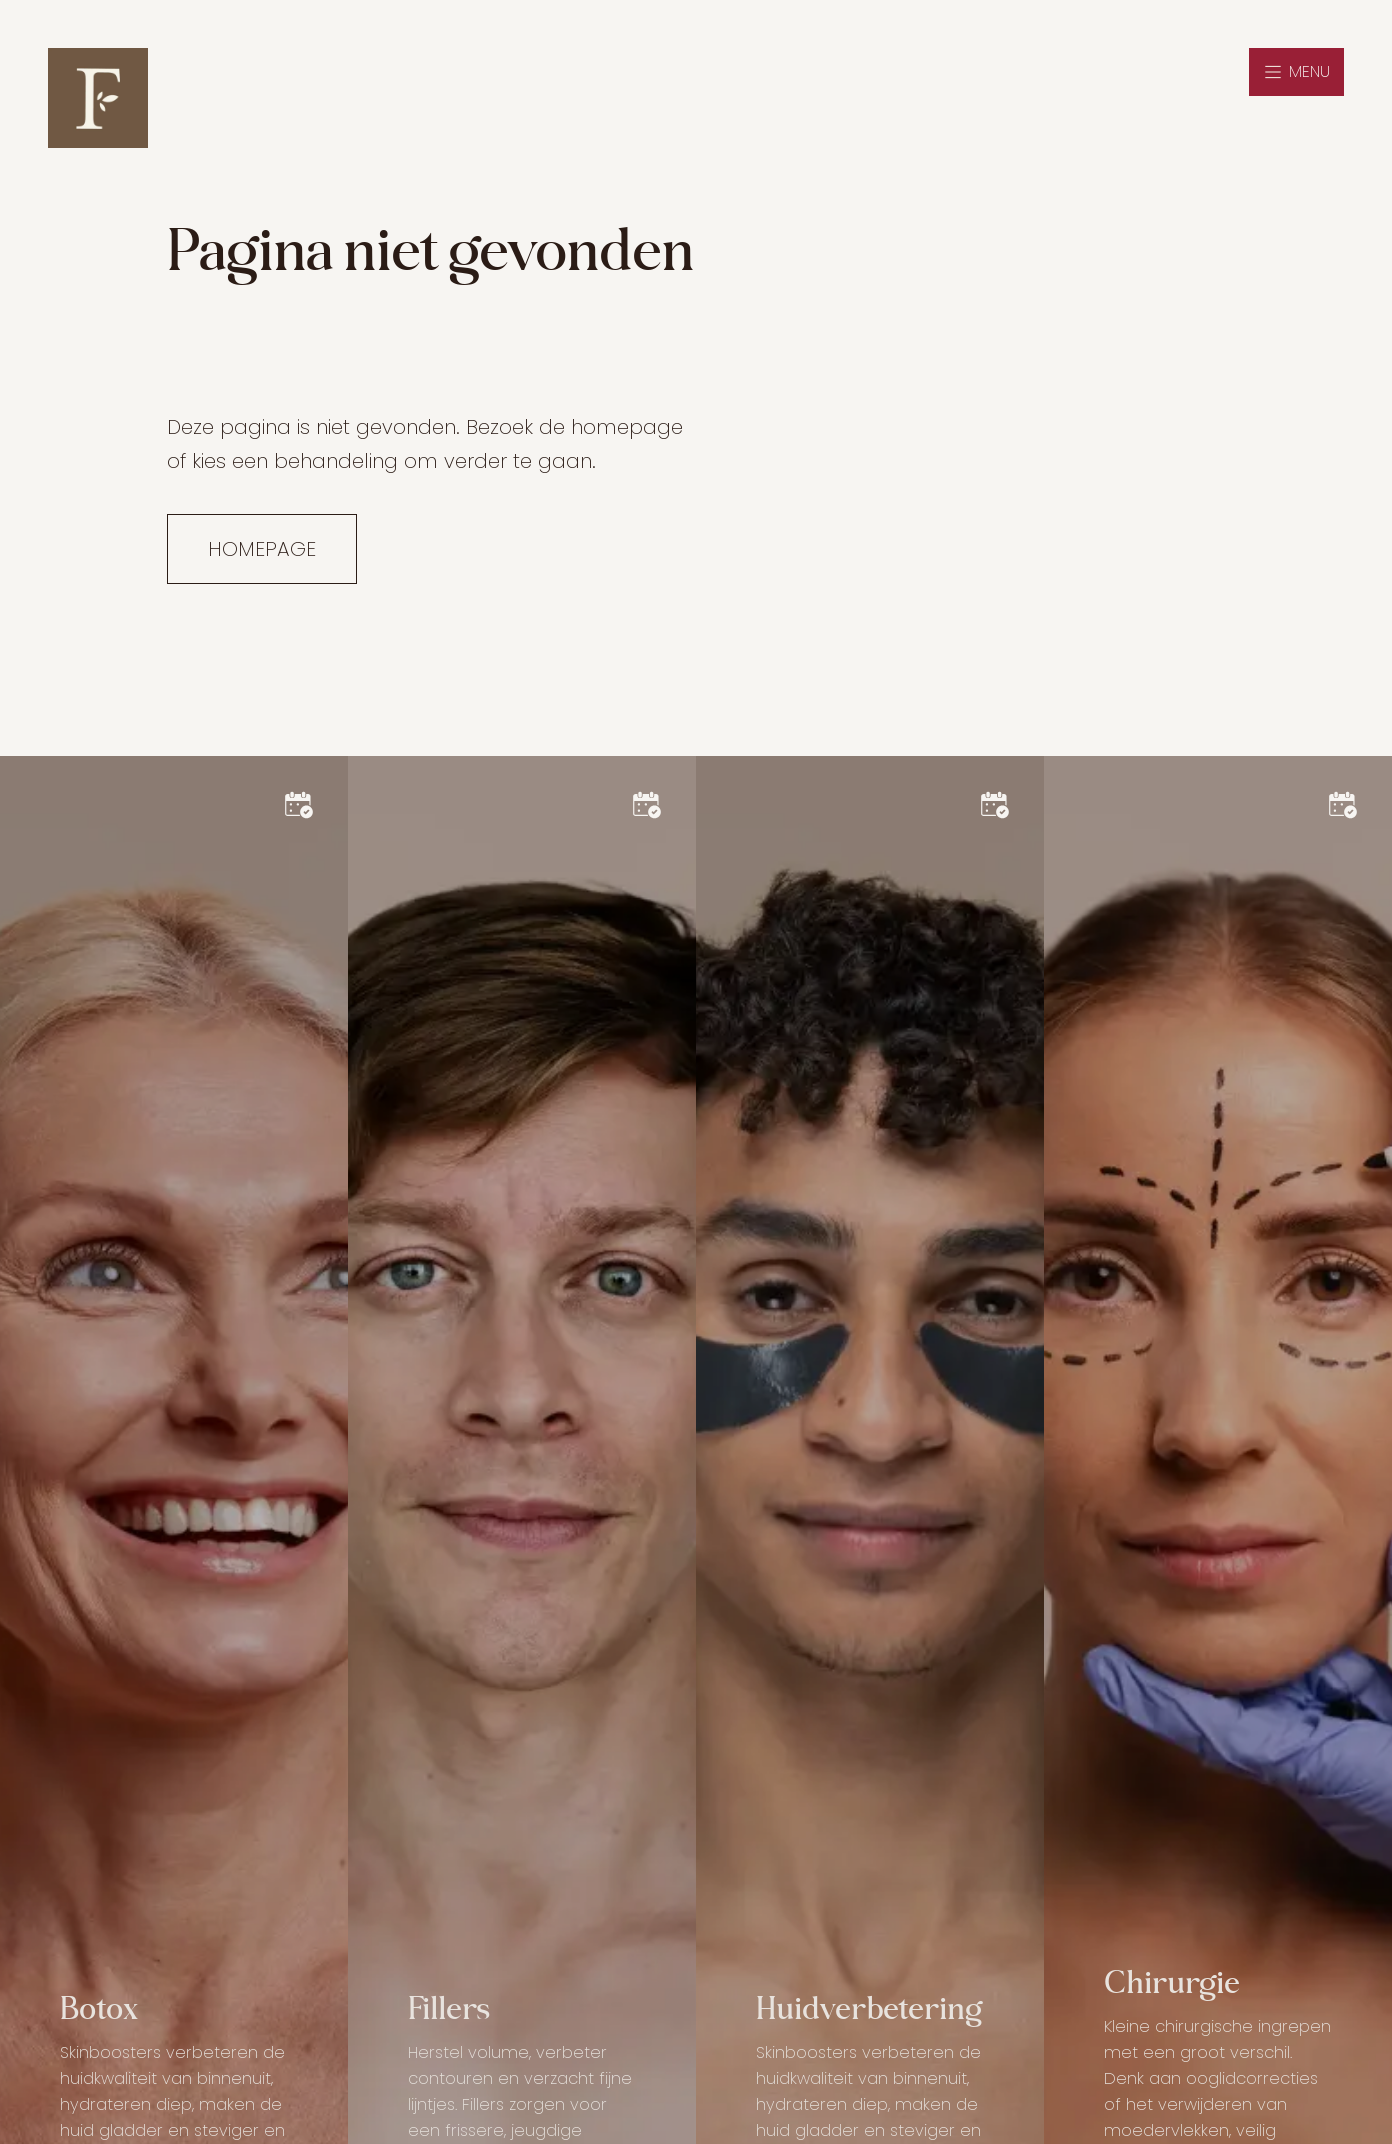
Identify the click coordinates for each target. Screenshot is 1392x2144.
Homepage (262, 549)
